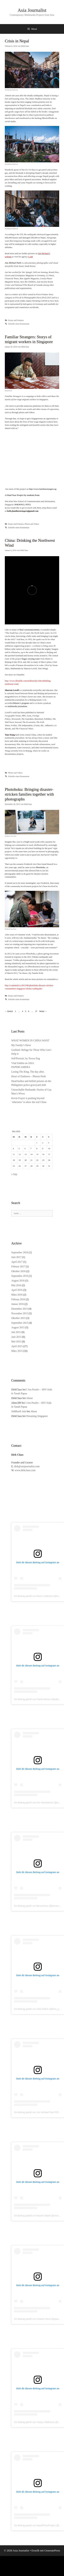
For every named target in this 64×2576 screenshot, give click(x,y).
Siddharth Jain (18, 1411)
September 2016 (19, 1275)
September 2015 (19, 1322)
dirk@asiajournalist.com (26, 1466)
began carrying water (31, 659)
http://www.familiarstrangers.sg (42, 489)
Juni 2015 (16, 1336)
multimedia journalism (17, 706)
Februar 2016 (18, 1299)
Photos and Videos (32, 524)
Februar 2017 (18, 1266)
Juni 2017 (16, 1257)
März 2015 (17, 1351)
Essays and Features (16, 320)
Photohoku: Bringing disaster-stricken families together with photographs (29, 794)
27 (36, 1011)
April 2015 (17, 1346)
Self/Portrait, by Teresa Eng (25, 1058)
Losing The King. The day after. (27, 1071)
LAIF (30, 256)
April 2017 (17, 1261)
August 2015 (18, 1327)
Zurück (9, 1011)
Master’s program (21, 703)
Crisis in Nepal (17, 41)
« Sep (14, 1174)
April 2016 (17, 1290)
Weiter (43, 1011)
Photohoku (40, 867)
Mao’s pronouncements (29, 629)
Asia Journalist (32, 10)
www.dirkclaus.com (25, 1470)
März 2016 (17, 1294)
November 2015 (19, 1313)
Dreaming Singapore (37, 1416)
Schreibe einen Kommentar (18, 324)
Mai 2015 (16, 1341)
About (29, 1398)
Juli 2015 (16, 1332)
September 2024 (19, 1252)
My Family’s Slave (21, 1045)
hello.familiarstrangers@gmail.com (23, 511)
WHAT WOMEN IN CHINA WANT (30, 1040)
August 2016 (18, 1280)
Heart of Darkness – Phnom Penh (28, 1076)
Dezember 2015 (19, 1308)
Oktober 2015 (18, 1318)
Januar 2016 (17, 1304)
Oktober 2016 (18, 1271)
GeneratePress (52, 2550)
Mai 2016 (16, 1285)
